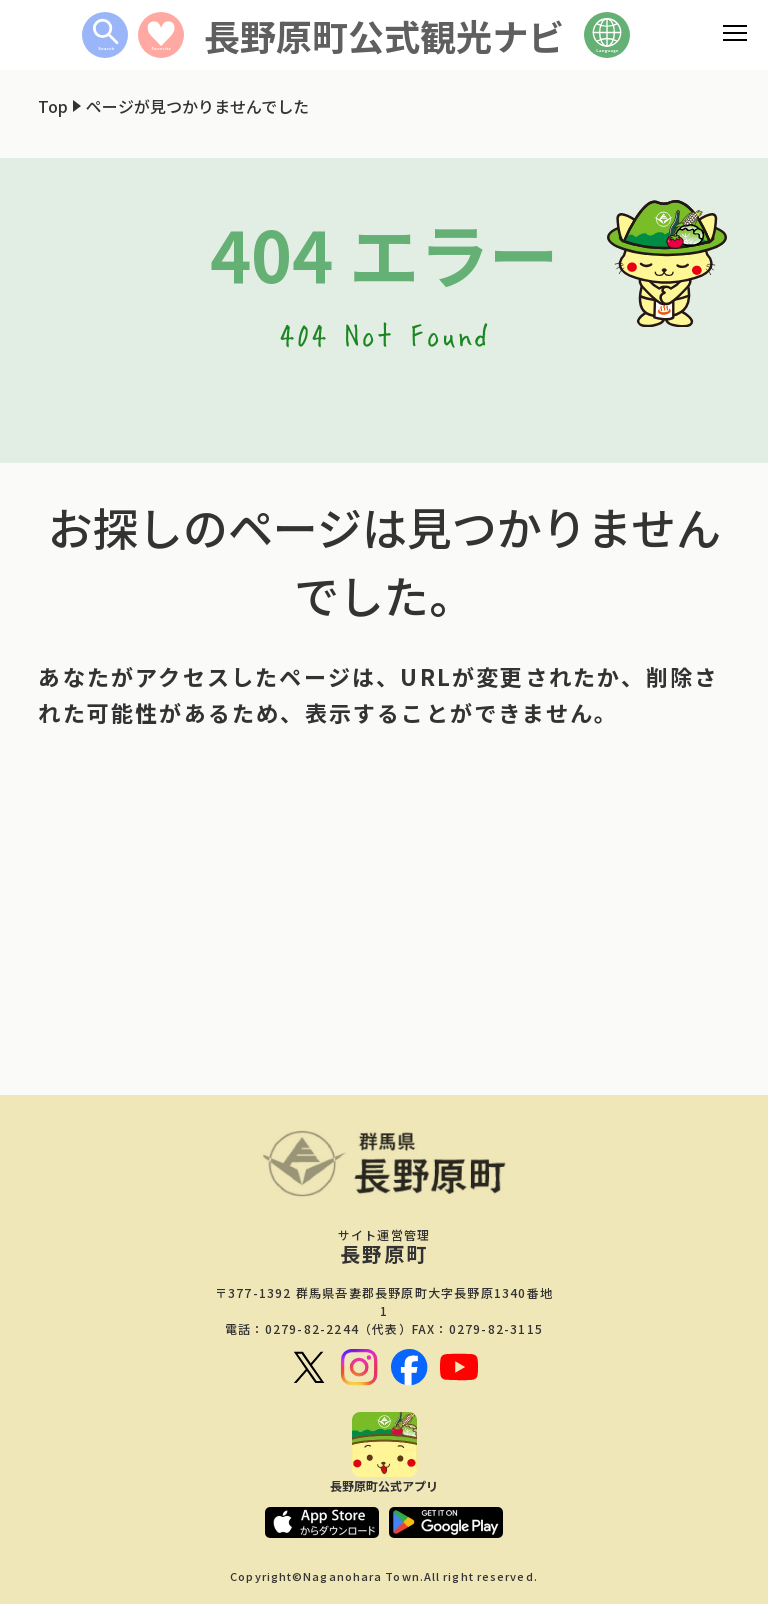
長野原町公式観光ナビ (384, 35)
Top (53, 106)
